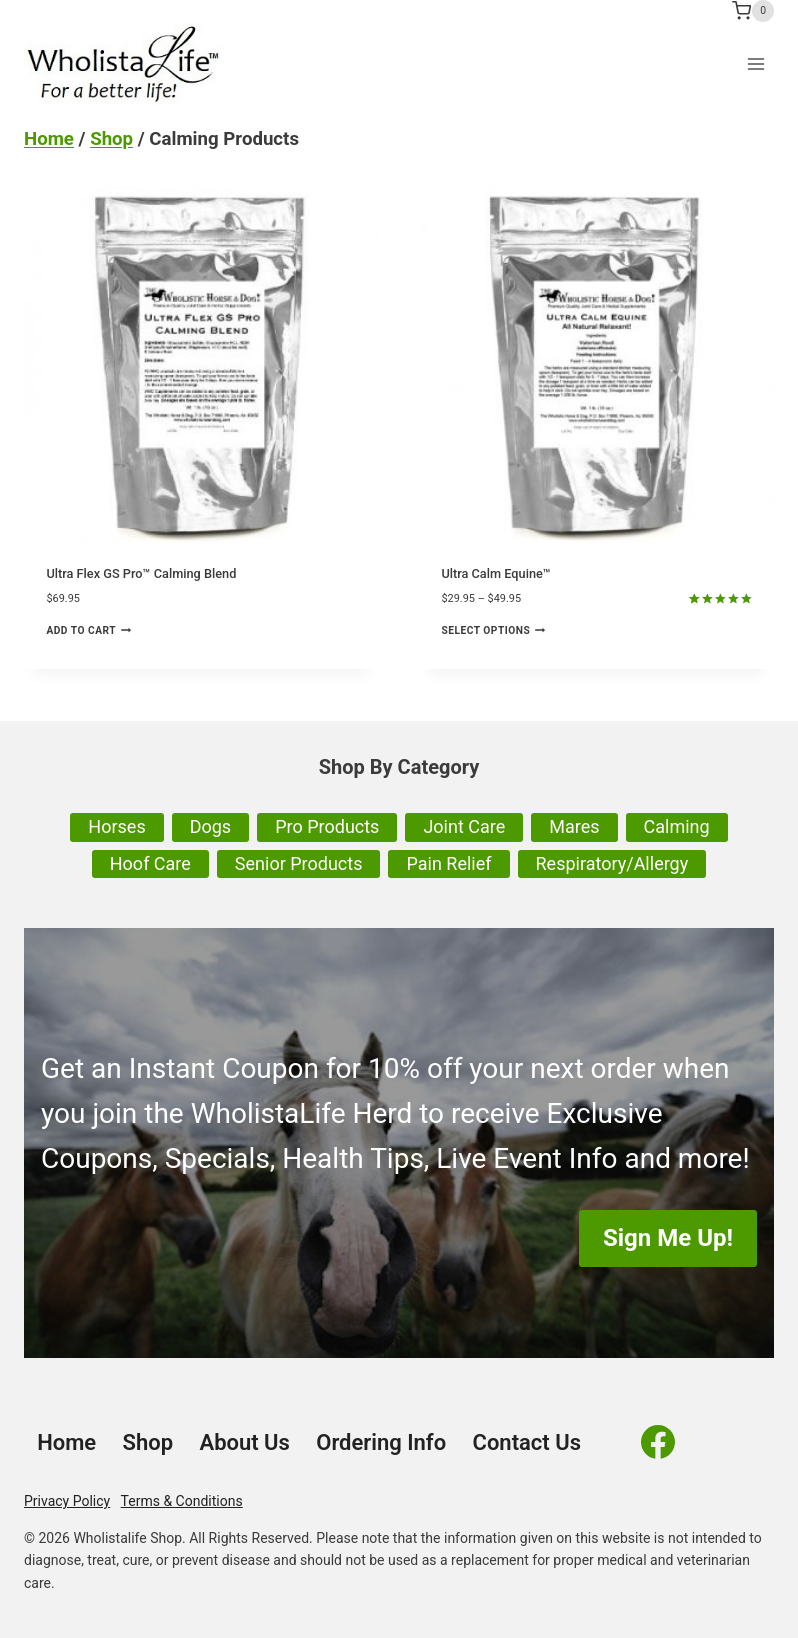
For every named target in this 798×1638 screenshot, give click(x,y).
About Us (244, 1442)
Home (49, 139)
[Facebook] (658, 1442)
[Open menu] (755, 63)
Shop (111, 139)
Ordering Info (381, 1442)
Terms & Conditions (182, 1501)
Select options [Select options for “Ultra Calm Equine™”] (493, 630)
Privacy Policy (67, 1501)
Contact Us (527, 1442)
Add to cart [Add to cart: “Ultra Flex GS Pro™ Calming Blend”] (88, 630)
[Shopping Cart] (753, 11)
